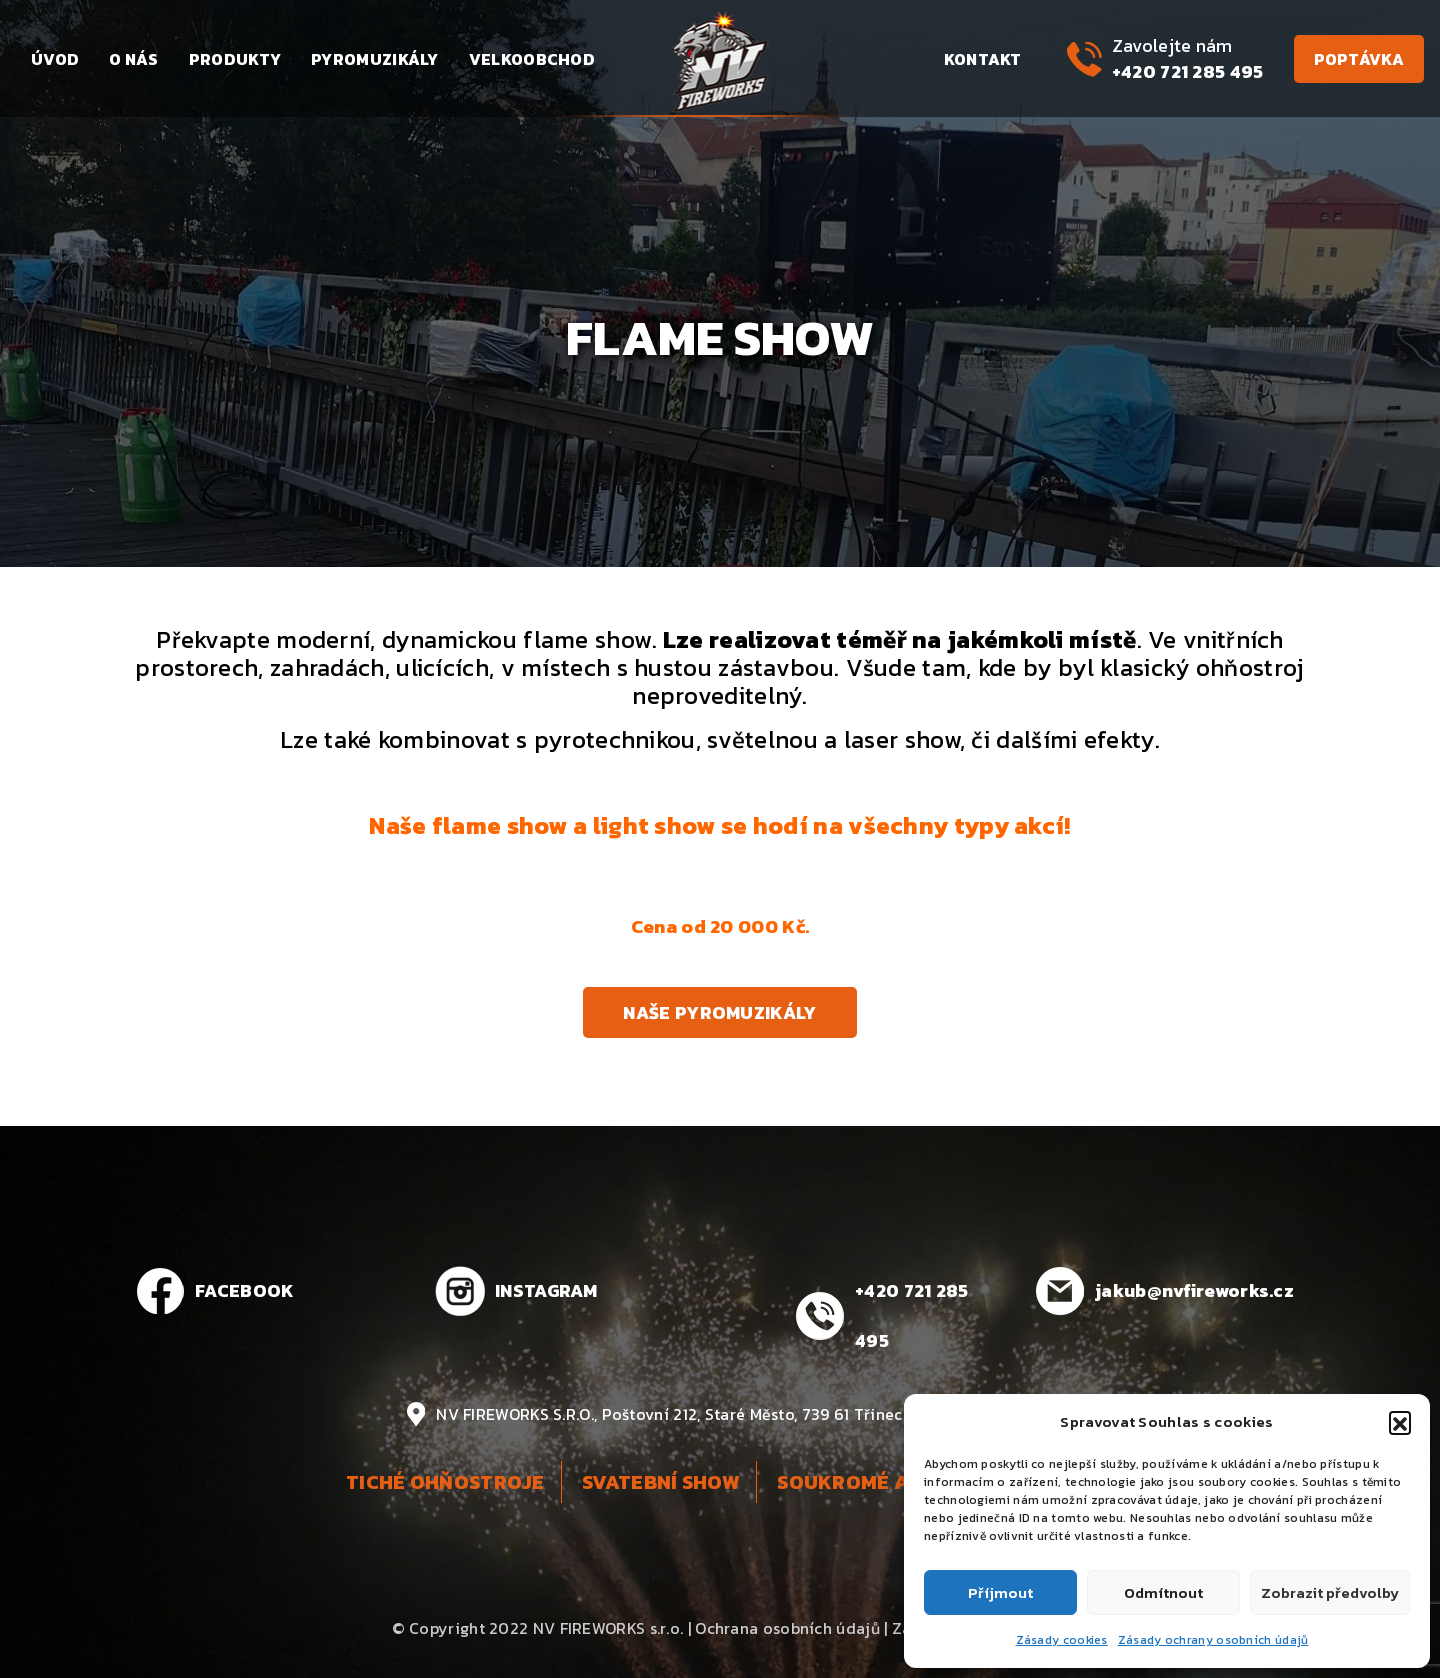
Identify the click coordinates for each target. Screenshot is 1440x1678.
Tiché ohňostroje (445, 1482)
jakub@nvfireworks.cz (1194, 1290)
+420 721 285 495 (1188, 71)
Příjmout (1000, 1592)
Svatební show (661, 1482)
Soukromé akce (862, 1482)
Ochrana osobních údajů (787, 1628)
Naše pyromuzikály (719, 1012)
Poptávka (1359, 59)
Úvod (55, 59)
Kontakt (983, 59)
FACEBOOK (244, 1290)
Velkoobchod (532, 59)
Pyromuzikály (375, 59)
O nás (134, 59)
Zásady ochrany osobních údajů (1213, 1640)
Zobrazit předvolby (1330, 1592)
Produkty (235, 59)
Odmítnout (1163, 1592)
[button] (1400, 1422)
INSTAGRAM (546, 1290)
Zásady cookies (1062, 1640)
